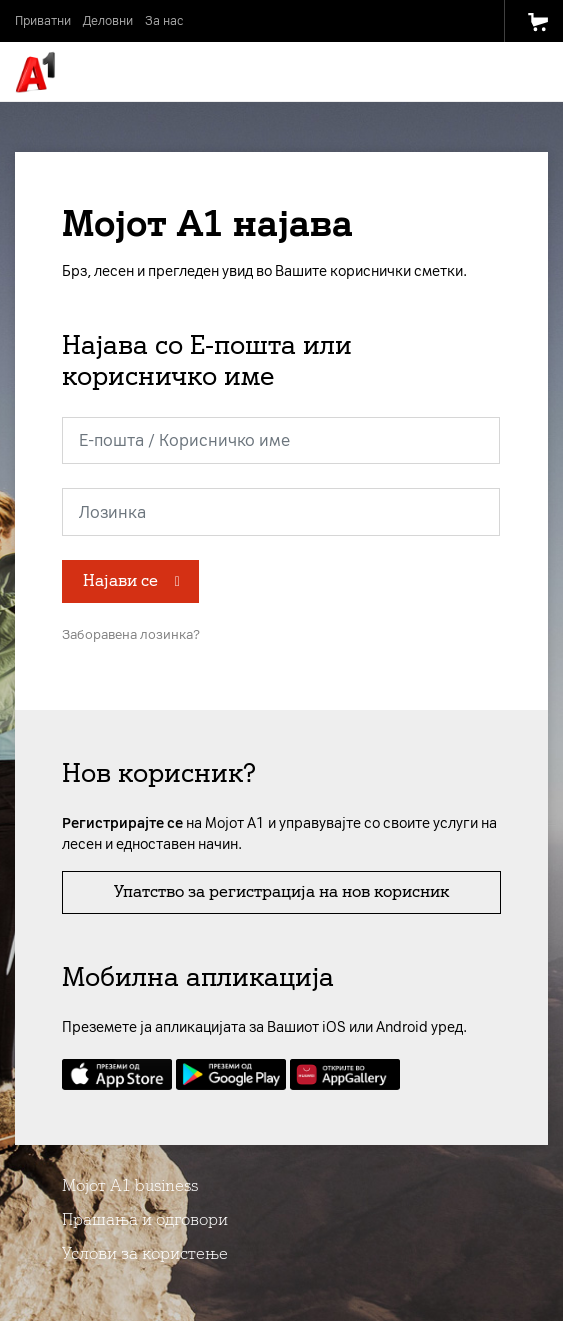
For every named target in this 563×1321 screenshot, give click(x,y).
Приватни (43, 21)
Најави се (120, 580)
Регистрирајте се (122, 823)
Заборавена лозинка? (131, 634)
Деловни (108, 21)
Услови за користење (145, 1253)
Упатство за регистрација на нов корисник (281, 891)
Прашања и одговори (145, 1219)
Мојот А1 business (130, 1185)
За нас (164, 21)
